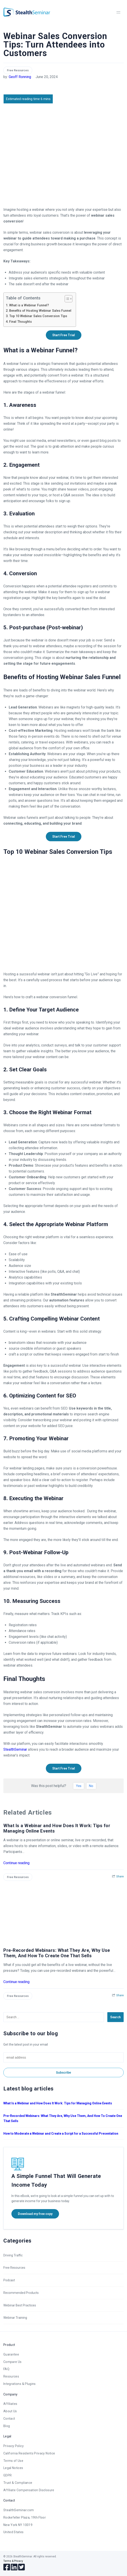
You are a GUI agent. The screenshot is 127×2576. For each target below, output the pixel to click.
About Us (10, 2411)
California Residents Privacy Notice (29, 2453)
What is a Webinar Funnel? (29, 305)
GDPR (7, 2475)
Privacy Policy (13, 2446)
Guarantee (11, 2354)
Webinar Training (15, 2317)
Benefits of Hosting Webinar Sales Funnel (40, 311)
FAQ (6, 2369)
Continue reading (16, 1863)
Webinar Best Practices (19, 2305)
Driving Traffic (13, 2255)
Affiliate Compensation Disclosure (28, 2490)
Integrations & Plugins (19, 2384)
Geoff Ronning (20, 77)
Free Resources (18, 70)
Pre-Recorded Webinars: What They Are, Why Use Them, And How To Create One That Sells (56, 1953)
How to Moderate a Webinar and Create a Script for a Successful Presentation (60, 2133)
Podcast (9, 2280)
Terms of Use (13, 2461)
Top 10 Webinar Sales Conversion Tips (38, 316)
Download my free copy (35, 2214)
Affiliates (10, 2404)
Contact (9, 2418)
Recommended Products (21, 2293)
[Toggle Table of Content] (66, 299)
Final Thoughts (20, 322)
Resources (11, 2376)
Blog (6, 2426)
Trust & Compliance (17, 2482)
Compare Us (12, 2362)
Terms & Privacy (13, 2561)
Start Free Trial (63, 335)
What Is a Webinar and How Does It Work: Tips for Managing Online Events (57, 2103)
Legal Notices (13, 2468)
